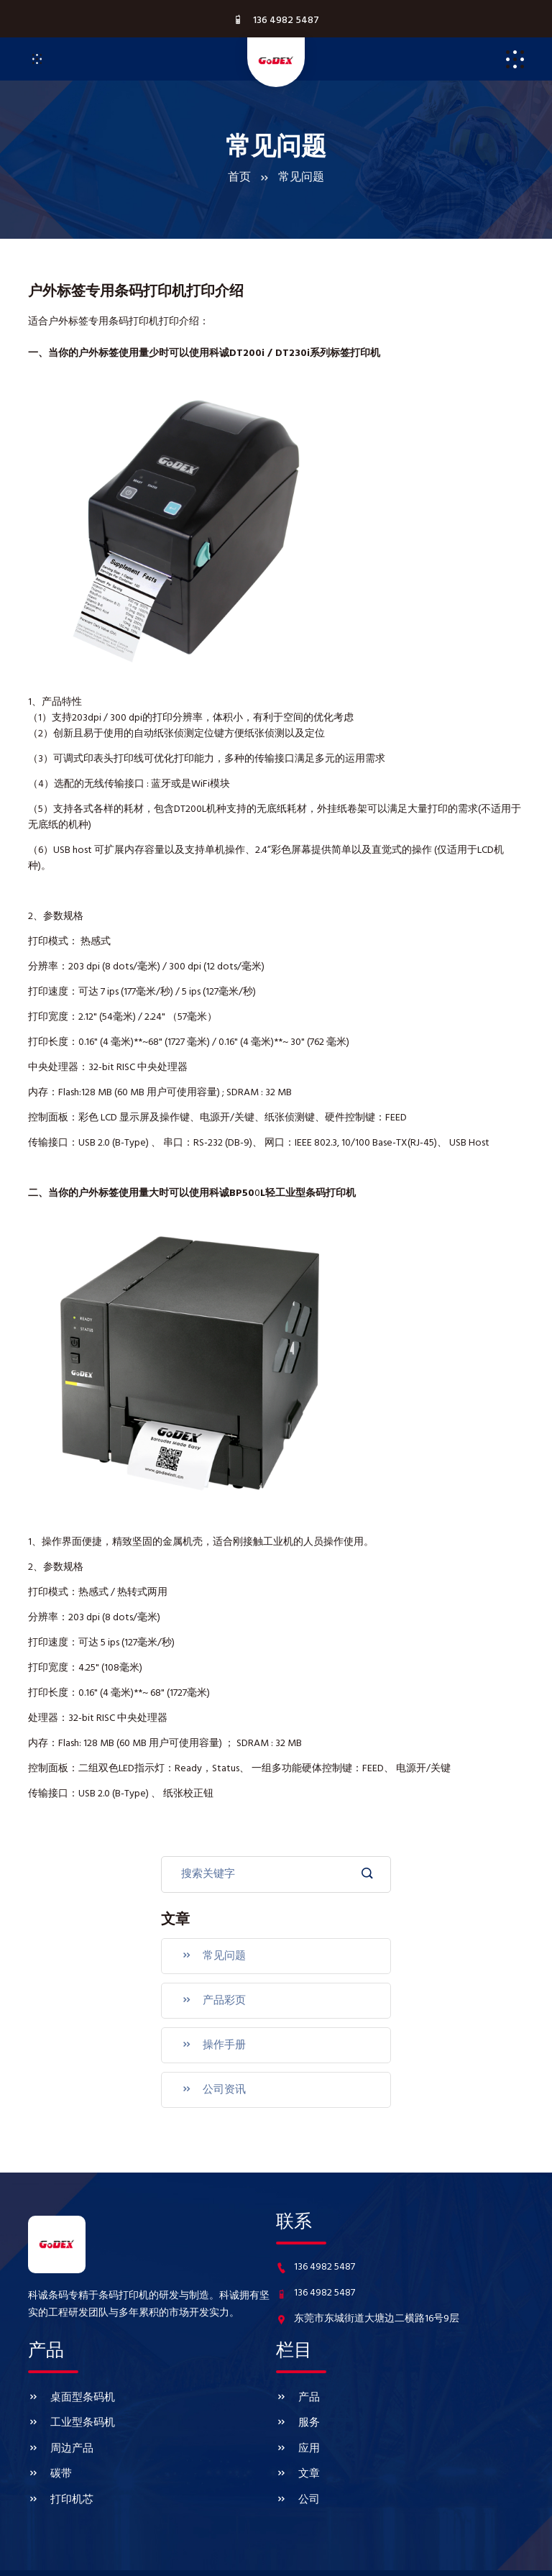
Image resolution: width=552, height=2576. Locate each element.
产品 (297, 2379)
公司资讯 (210, 2075)
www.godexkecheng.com (402, 2556)
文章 (297, 2443)
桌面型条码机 (69, 2379)
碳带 (49, 2443)
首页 (239, 177)
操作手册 (210, 2034)
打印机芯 (59, 2465)
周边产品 (59, 2422)
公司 (297, 2465)
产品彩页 (210, 1993)
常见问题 (210, 1952)
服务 (297, 2400)
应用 (297, 2422)
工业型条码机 (69, 2400)
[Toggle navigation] (37, 59)
